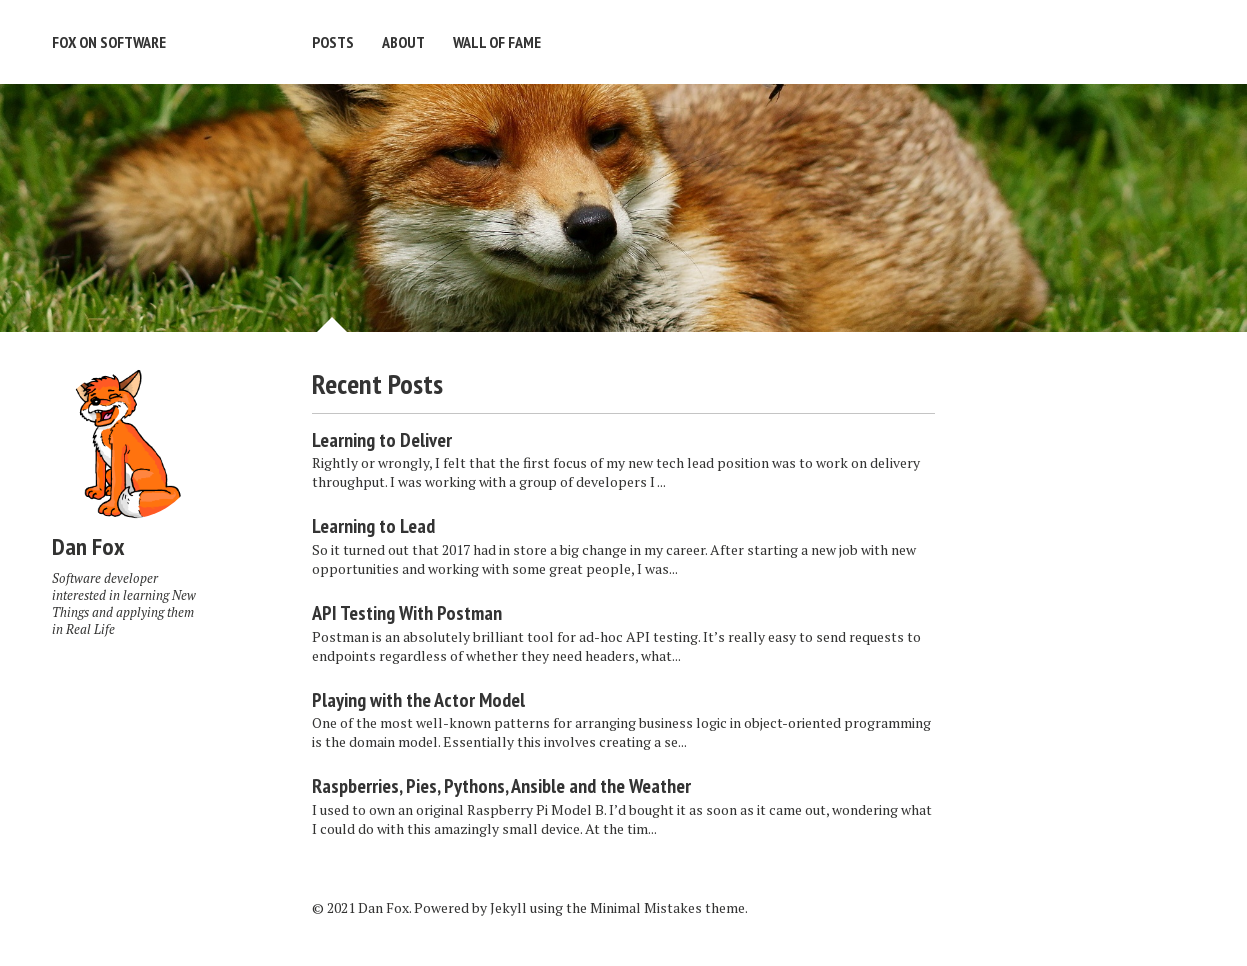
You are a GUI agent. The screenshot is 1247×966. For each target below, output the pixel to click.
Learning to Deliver (382, 440)
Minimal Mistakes (646, 907)
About (403, 42)
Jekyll (508, 907)
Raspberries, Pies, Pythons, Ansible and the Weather (501, 786)
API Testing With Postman (407, 613)
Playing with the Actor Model (418, 700)
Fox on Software (109, 42)
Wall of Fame (497, 42)
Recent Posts (377, 383)
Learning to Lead (373, 526)
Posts (333, 42)
